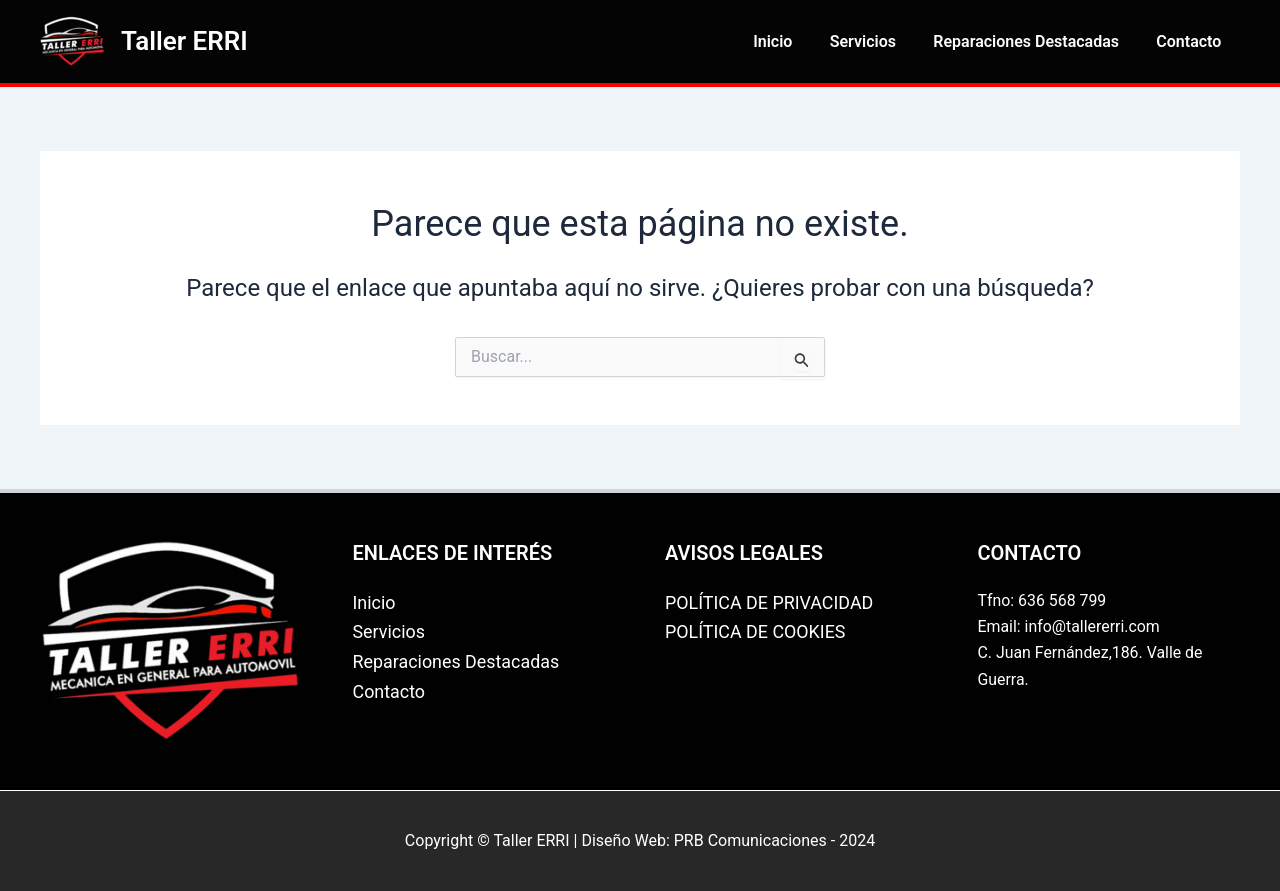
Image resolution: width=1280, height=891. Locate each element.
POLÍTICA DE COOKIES (756, 631)
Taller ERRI (184, 41)
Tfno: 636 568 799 (1043, 600)
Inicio (791, 41)
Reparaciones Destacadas (1034, 41)
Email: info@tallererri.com (1070, 626)
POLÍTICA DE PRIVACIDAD (770, 602)
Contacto (1191, 41)
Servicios (876, 41)
